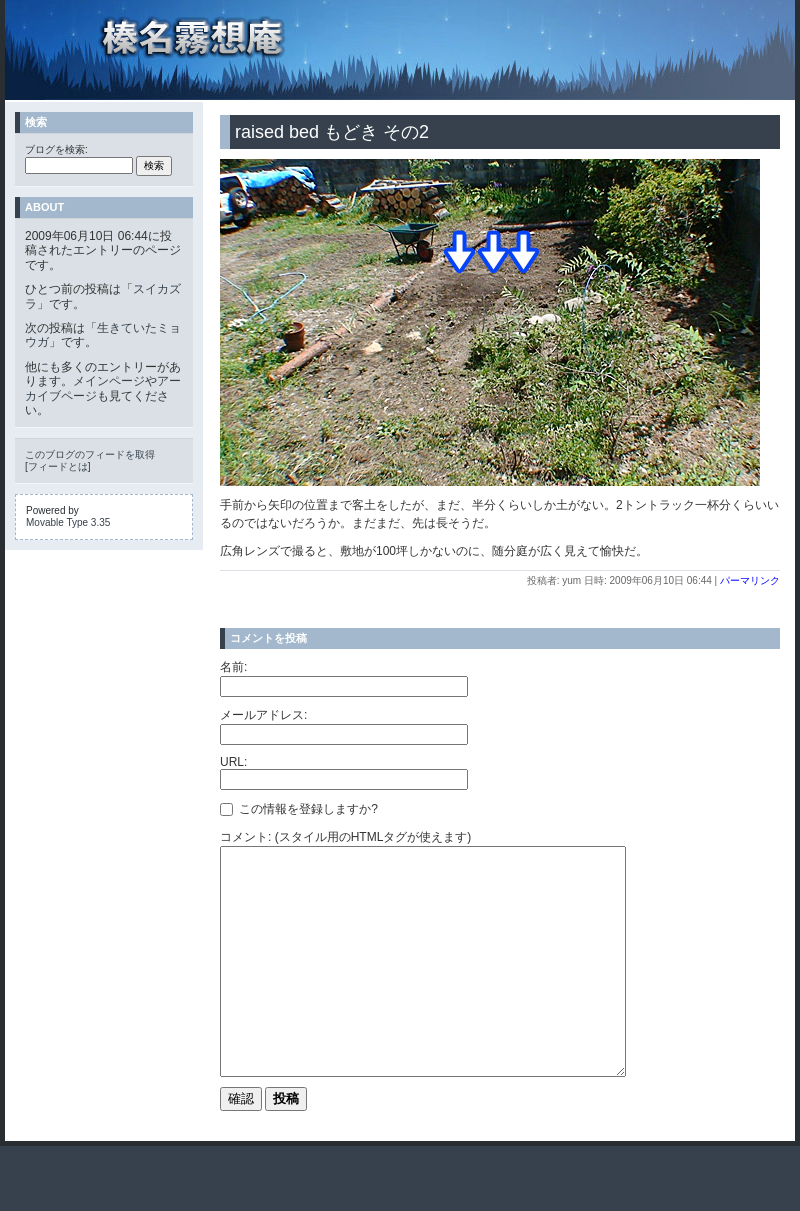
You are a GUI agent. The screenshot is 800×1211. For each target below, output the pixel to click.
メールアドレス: (263, 715)
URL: (233, 762)
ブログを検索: (56, 149)
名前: (233, 667)
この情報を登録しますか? (299, 809)
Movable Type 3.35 (68, 522)
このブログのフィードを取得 (90, 454)
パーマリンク (750, 580)
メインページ (109, 381)
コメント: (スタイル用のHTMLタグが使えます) (345, 837)
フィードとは (58, 466)
